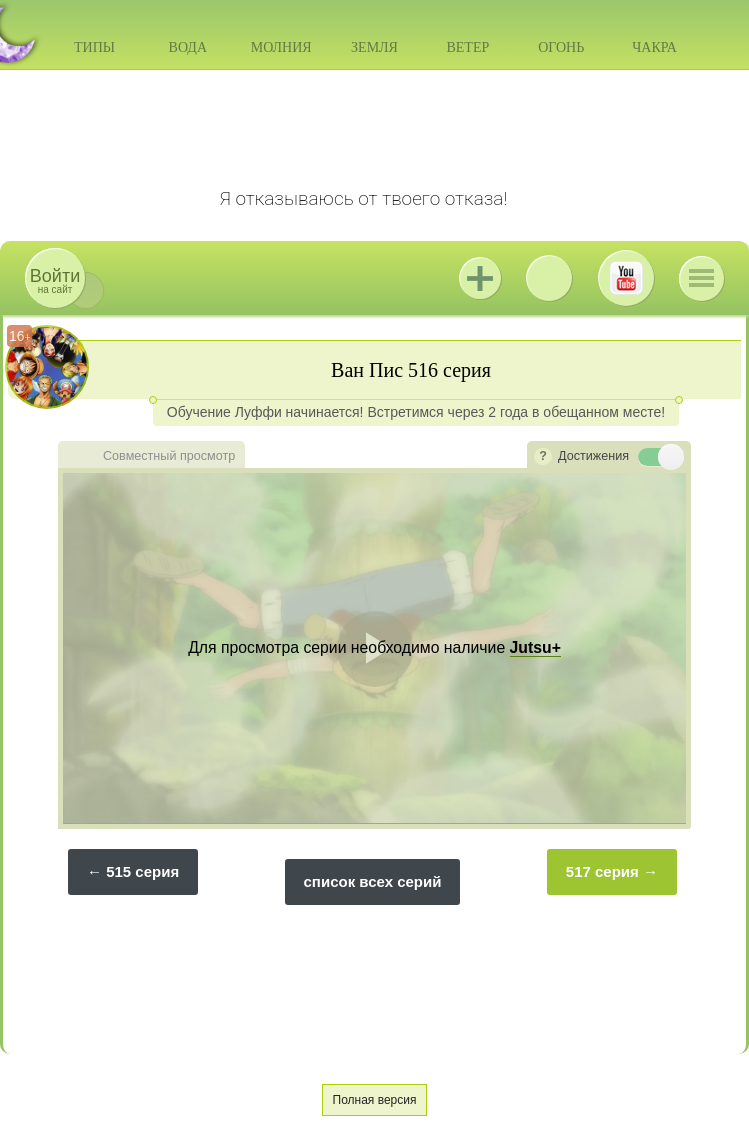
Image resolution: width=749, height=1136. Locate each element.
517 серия (602, 871)
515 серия (142, 871)
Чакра (654, 47)
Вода (188, 47)
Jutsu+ (480, 278)
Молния (281, 47)
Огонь (561, 47)
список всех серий (373, 881)
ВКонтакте (549, 278)
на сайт (55, 280)
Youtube (626, 278)
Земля (374, 47)
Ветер (467, 47)
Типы (94, 47)
